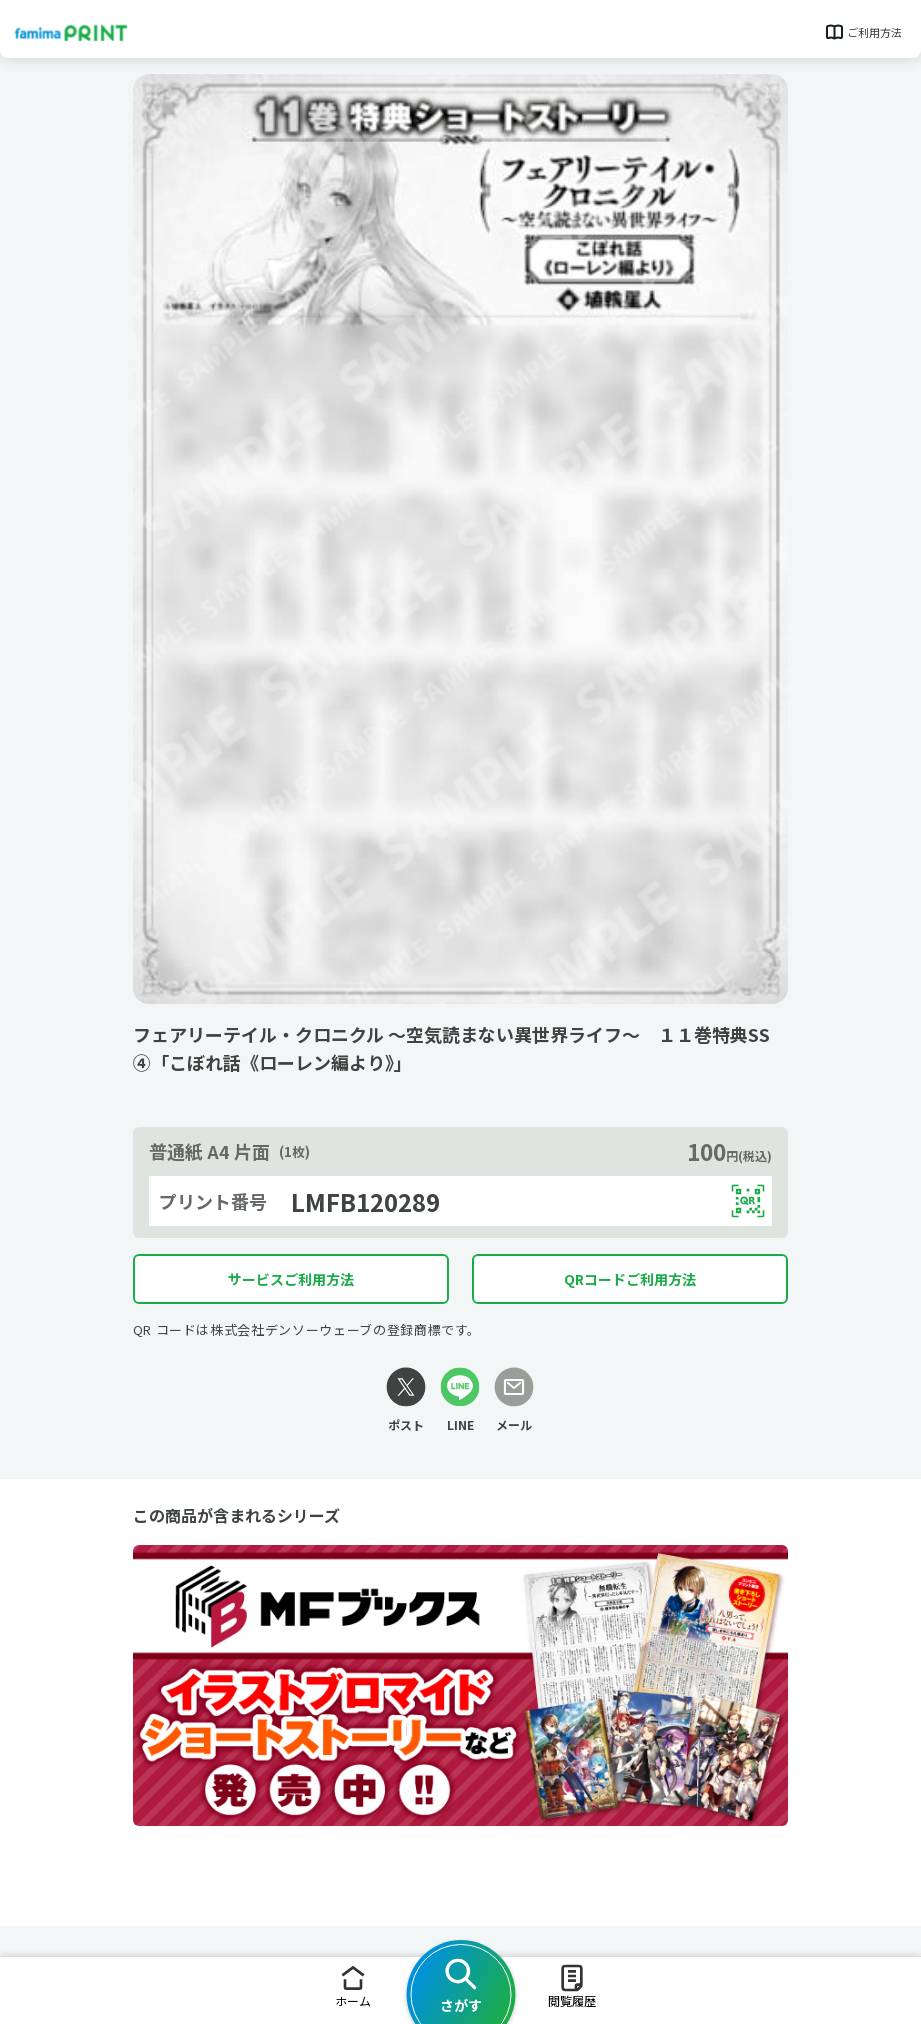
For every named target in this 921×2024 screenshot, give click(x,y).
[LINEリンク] (460, 1400)
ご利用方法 (862, 32)
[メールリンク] (514, 1400)
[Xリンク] (406, 1400)
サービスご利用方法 (291, 1279)
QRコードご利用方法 (630, 1279)
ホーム (353, 1985)
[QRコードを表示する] (748, 1201)
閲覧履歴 (572, 1985)
